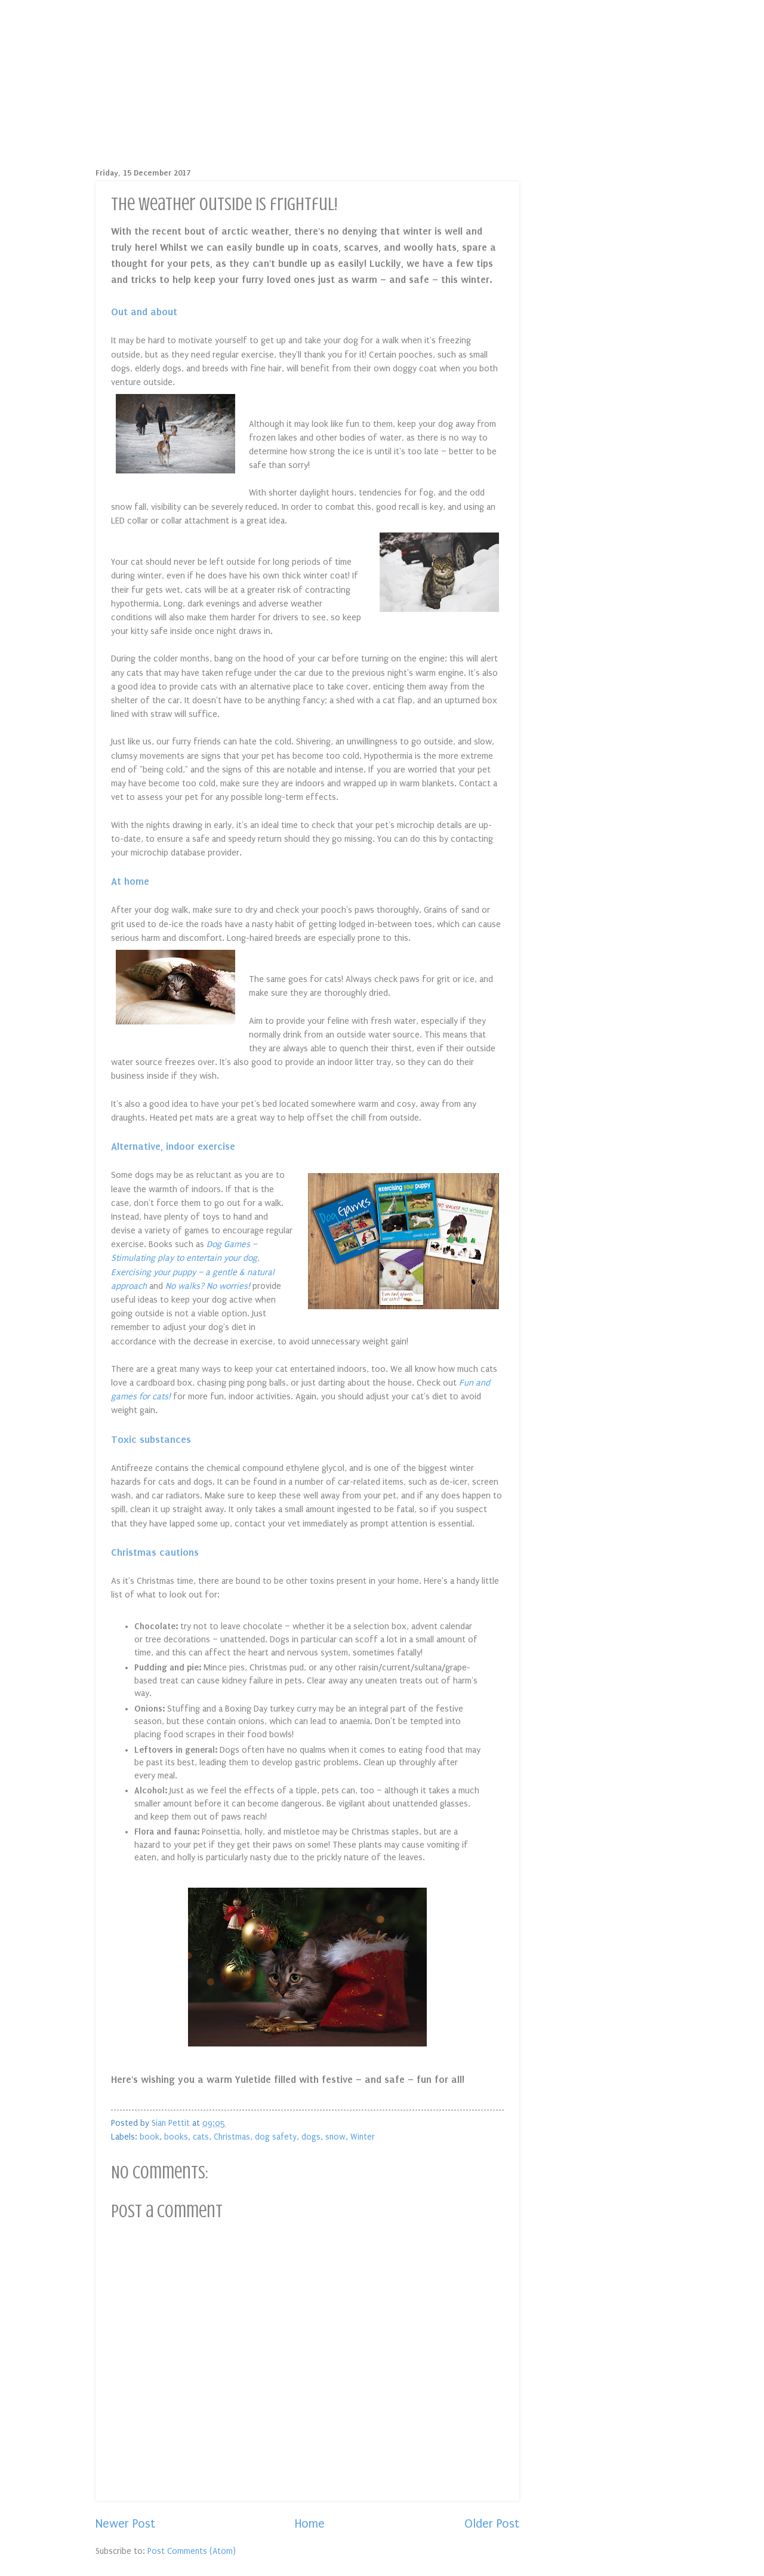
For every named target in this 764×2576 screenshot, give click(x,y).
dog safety (276, 2137)
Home (310, 2524)
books (176, 2137)
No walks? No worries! (207, 1286)
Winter (362, 2137)
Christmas (232, 2137)
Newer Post (125, 2524)
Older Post (491, 2524)
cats (201, 2137)
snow (335, 2137)
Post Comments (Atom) (191, 2551)
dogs (311, 2137)
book (149, 2137)
